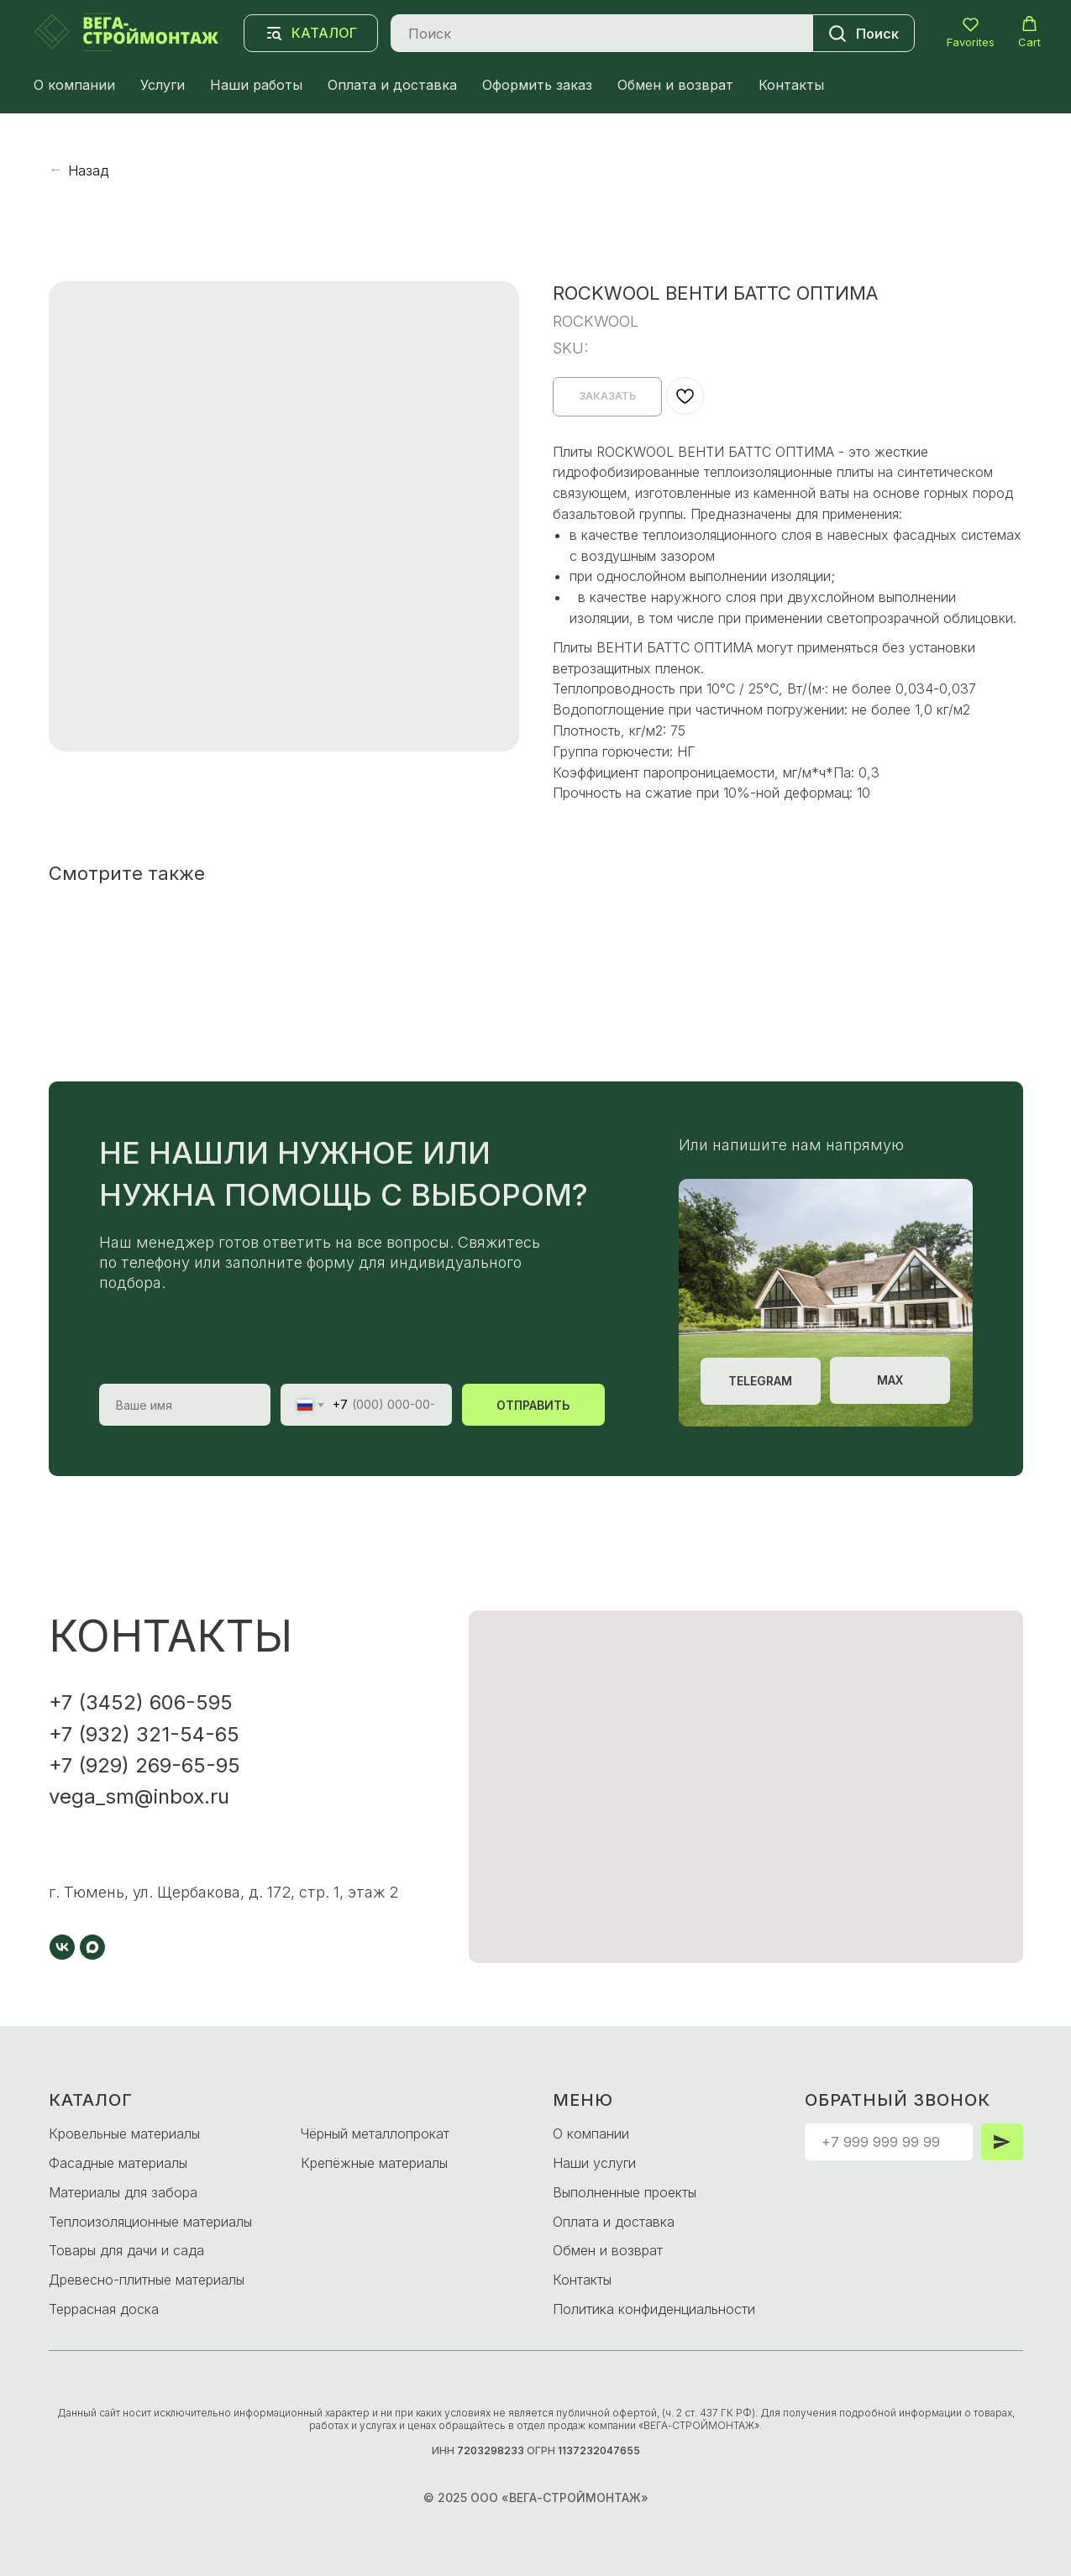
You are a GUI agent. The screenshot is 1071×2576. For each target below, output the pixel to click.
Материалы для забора (123, 2192)
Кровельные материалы (124, 2133)
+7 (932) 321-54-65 (144, 1734)
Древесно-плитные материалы (146, 2279)
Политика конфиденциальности (654, 2309)
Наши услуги (594, 2163)
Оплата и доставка (392, 84)
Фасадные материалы (118, 2163)
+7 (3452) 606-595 (141, 1702)
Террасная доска (104, 2309)
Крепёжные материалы (374, 2163)
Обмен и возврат (675, 84)
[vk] (62, 1947)
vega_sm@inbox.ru (139, 1796)
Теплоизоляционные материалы (150, 2221)
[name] (184, 1405)
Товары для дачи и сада (126, 2250)
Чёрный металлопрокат (375, 2133)
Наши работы (256, 84)
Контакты (791, 84)
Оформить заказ (537, 84)
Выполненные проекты (624, 2192)
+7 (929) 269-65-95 (144, 1765)
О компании (74, 84)
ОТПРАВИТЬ (533, 1405)
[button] (971, 32)
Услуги (162, 84)
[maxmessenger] (92, 1947)
